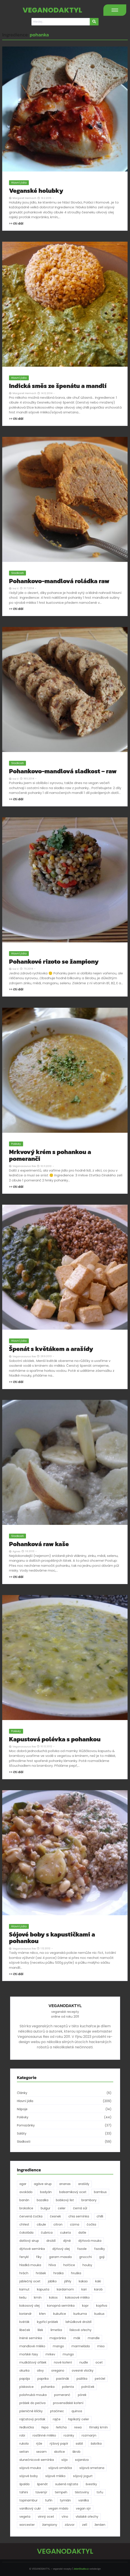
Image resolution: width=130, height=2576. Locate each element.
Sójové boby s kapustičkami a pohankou (52, 1938)
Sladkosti (17, 573)
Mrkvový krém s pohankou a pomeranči (50, 1155)
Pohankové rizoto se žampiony (54, 961)
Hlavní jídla (19, 182)
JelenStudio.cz (81, 2569)
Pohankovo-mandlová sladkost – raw (63, 771)
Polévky (16, 1144)
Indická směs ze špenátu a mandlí (57, 385)
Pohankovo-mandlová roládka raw (59, 581)
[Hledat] (60, 21)
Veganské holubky (36, 190)
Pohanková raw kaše (39, 1544)
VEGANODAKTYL (52, 10)
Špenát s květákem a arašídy (51, 1348)
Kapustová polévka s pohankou (55, 1739)
